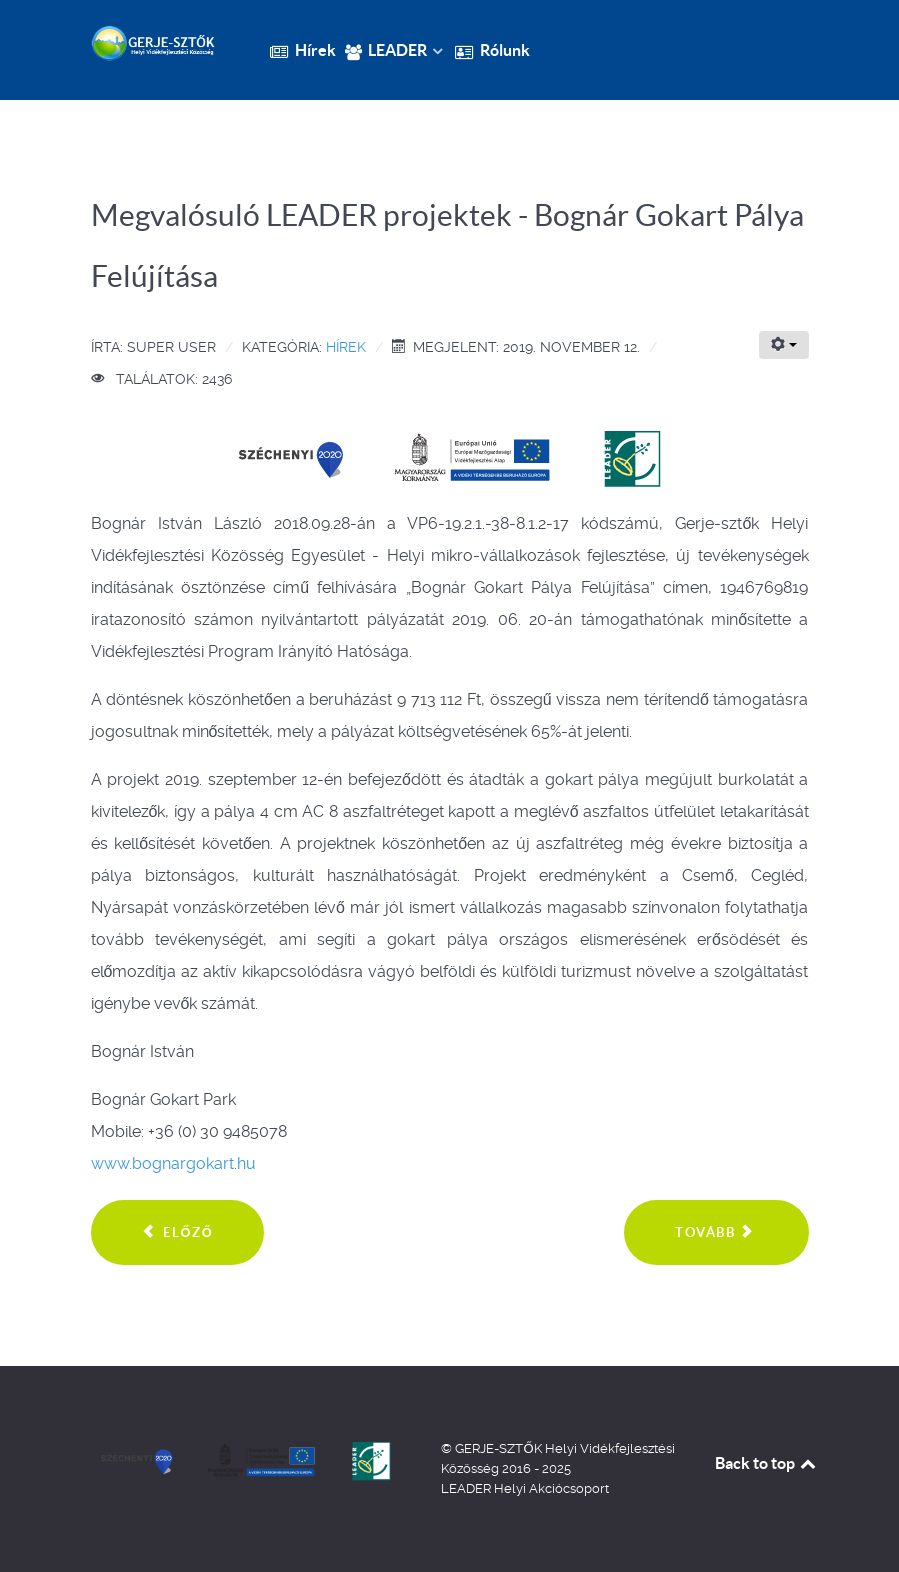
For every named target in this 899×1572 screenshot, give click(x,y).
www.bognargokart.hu (173, 1163)
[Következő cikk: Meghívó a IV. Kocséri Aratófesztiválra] (716, 1233)
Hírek (346, 347)
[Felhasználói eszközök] (784, 345)
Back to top (767, 1463)
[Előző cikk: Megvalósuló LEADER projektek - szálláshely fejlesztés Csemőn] (178, 1233)
